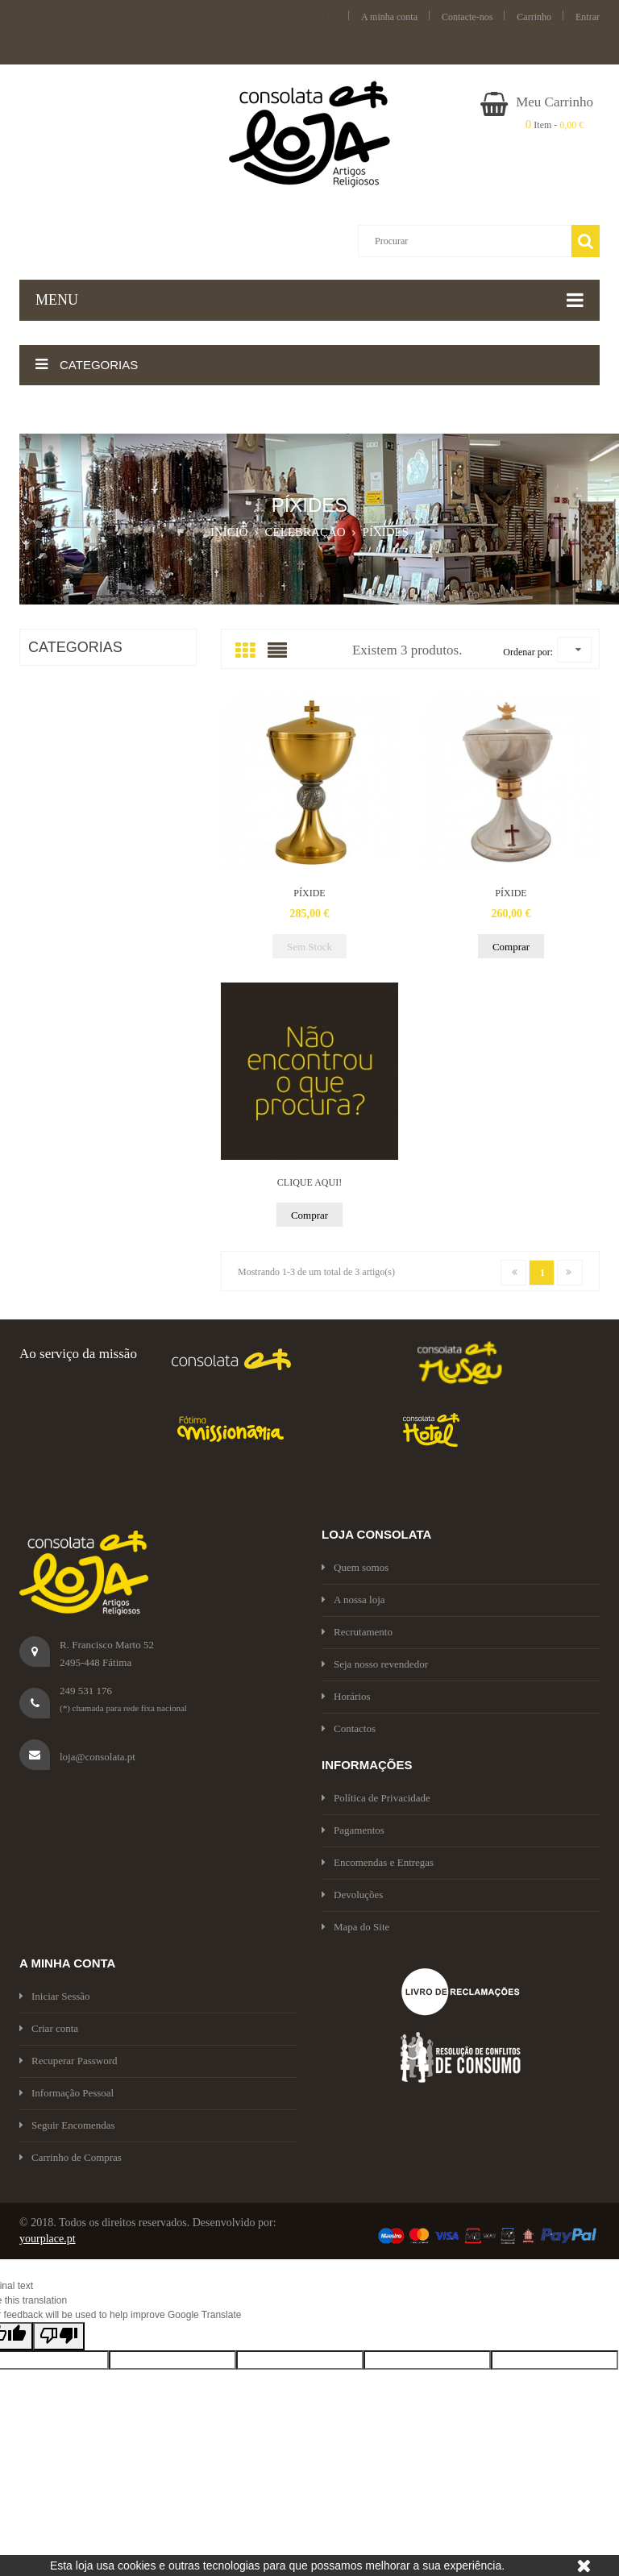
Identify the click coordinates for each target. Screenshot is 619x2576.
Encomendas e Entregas (378, 1862)
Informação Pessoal (66, 2093)
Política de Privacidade (376, 1798)
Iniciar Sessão (54, 1996)
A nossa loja (353, 1599)
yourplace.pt (47, 2239)
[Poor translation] (59, 2336)
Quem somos (355, 1567)
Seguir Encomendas (67, 2125)
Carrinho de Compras (70, 2157)
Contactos (349, 1728)
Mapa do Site (355, 1927)
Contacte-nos (467, 17)
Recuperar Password (68, 2061)
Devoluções (352, 1894)
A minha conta (389, 17)
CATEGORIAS (75, 647)
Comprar (511, 947)
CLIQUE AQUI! (309, 1182)
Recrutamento (357, 1632)
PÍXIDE (309, 893)
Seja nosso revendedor (375, 1664)
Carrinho (534, 17)
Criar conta (48, 2028)
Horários (346, 1696)
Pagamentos (353, 1830)
